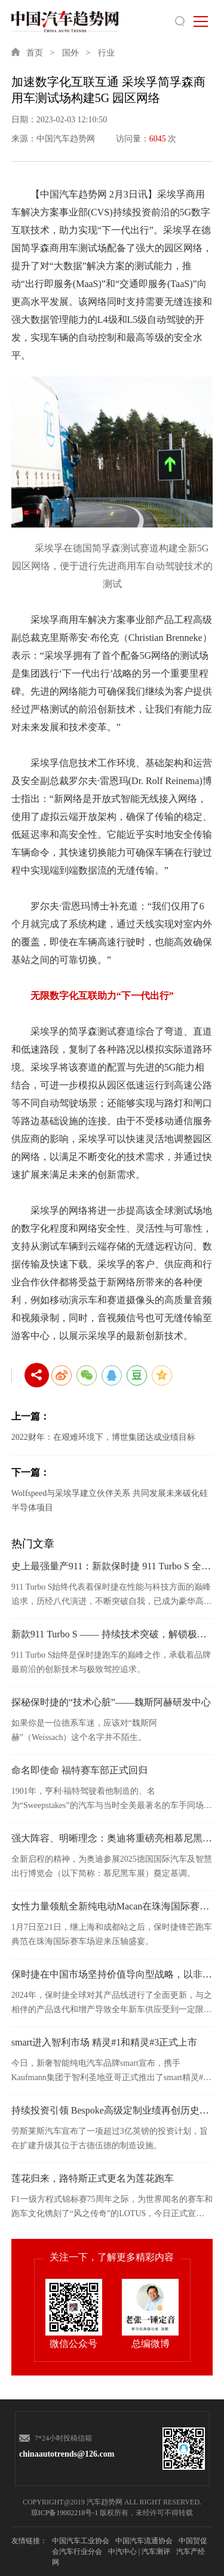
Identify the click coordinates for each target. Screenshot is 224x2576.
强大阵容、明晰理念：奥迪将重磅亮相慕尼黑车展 (112, 1838)
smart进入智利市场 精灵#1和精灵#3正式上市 (104, 2042)
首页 (34, 52)
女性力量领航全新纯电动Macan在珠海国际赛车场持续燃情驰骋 (112, 1906)
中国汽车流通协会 (144, 2541)
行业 (106, 52)
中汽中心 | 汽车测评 (139, 2551)
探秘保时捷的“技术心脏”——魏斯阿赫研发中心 (111, 1702)
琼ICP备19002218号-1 (65, 2513)
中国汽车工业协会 (80, 2541)
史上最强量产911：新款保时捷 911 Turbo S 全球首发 (112, 1566)
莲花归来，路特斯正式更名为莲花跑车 (92, 2178)
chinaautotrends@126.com (62, 2453)
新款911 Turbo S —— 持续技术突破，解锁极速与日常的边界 (112, 1634)
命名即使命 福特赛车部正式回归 (79, 1770)
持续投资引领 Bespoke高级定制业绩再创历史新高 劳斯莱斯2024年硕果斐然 (112, 2110)
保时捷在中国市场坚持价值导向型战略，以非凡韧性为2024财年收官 (112, 1974)
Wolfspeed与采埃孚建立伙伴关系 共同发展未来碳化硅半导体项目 (109, 1500)
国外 (70, 52)
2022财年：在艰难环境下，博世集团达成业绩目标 (103, 1437)
